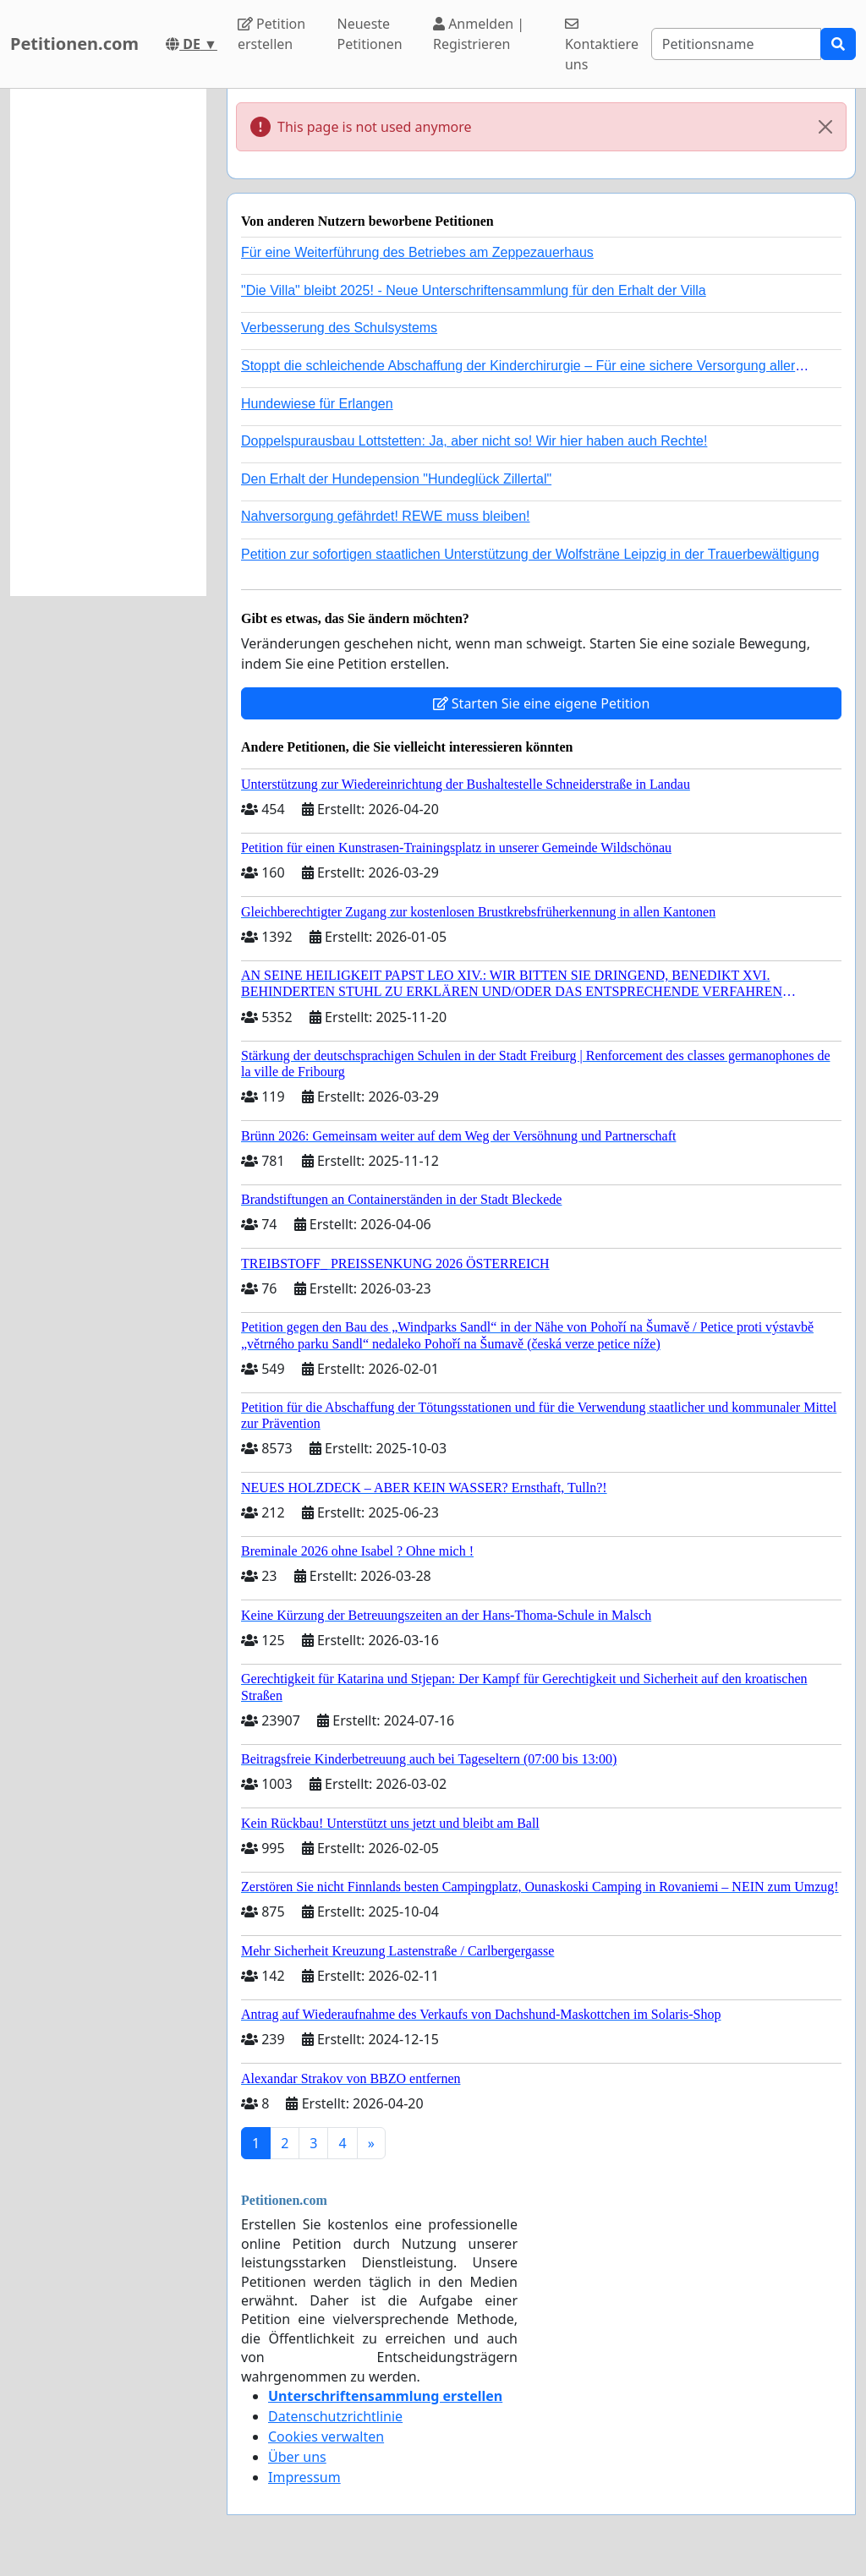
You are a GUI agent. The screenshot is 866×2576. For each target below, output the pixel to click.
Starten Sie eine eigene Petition (541, 703)
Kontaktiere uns (602, 45)
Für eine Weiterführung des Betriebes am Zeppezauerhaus (417, 252)
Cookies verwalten (326, 2436)
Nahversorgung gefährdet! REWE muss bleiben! (385, 516)
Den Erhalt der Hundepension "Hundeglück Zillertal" (396, 479)
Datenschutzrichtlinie (335, 2416)
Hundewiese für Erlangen (317, 404)
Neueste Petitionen (370, 33)
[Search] (736, 44)
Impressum (304, 2477)
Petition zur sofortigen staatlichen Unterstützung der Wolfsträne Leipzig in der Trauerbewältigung (530, 554)
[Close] (825, 126)
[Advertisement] (108, 342)
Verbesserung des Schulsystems (339, 327)
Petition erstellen (271, 33)
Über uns (297, 2456)
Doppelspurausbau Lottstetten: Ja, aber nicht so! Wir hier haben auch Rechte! (474, 441)
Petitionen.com (74, 43)
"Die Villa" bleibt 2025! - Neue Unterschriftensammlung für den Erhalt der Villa (473, 290)
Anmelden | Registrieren (478, 33)
